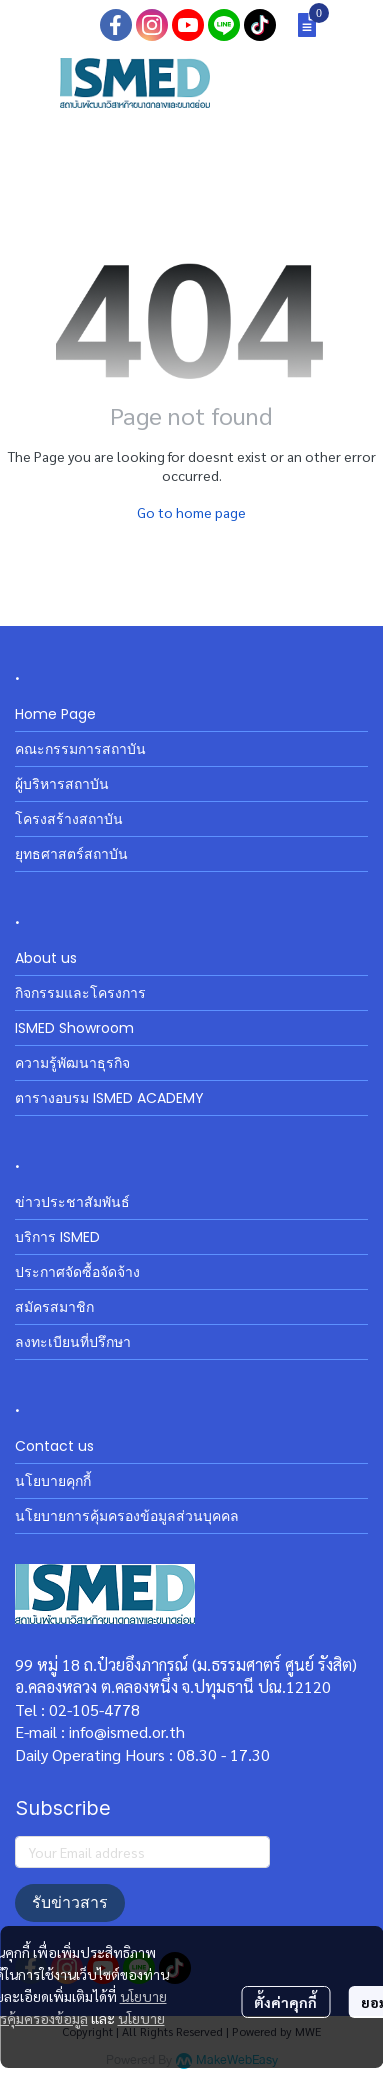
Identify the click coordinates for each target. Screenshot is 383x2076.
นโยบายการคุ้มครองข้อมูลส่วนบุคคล (127, 1516)
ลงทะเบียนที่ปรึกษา (73, 1342)
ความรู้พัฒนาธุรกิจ (72, 1063)
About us (46, 958)
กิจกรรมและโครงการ (80, 993)
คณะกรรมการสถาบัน (80, 749)
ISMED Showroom (74, 1028)
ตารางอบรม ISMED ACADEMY (109, 1098)
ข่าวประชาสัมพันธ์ (72, 1202)
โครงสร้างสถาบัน (69, 819)
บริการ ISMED (57, 1237)
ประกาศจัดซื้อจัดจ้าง (77, 1272)
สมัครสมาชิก (54, 1307)
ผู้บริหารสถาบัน (62, 784)
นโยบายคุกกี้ (53, 1481)
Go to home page (191, 512)
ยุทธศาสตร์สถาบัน (71, 854)
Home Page (55, 714)
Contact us (54, 1446)
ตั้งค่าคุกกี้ (285, 2002)
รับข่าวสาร (70, 1902)
